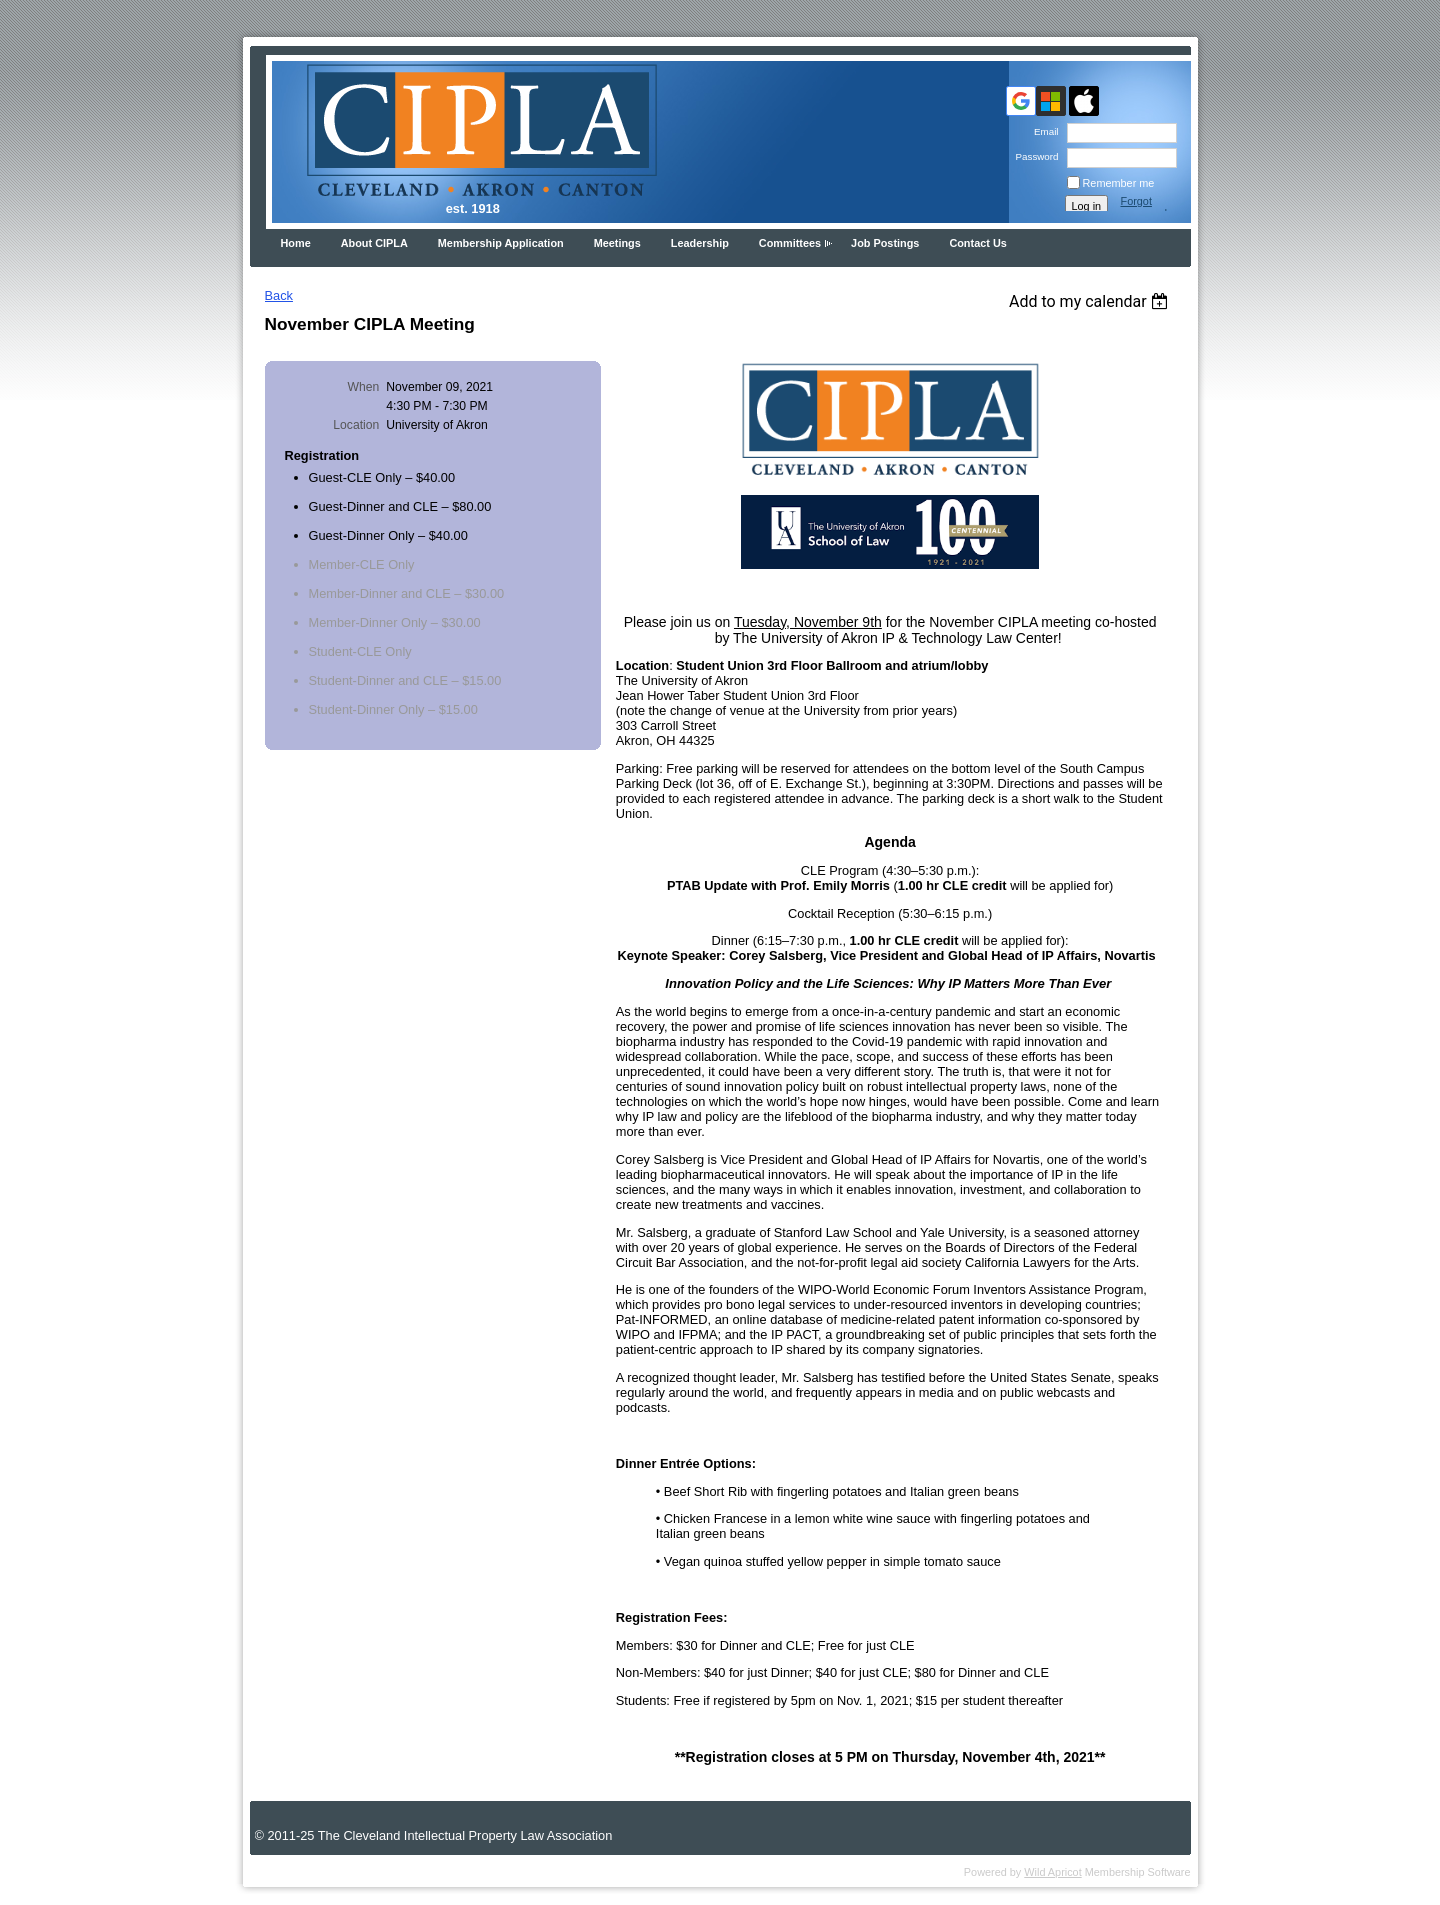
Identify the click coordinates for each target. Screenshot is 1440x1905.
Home (296, 243)
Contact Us (977, 243)
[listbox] (1091, 301)
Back (279, 295)
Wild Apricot (1052, 1872)
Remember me (1119, 183)
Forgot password (1144, 207)
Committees (790, 243)
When (364, 387)
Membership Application (501, 243)
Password (1033, 156)
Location (356, 425)
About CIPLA (374, 243)
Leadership (700, 243)
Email (1043, 131)
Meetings (617, 243)
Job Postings (885, 243)
